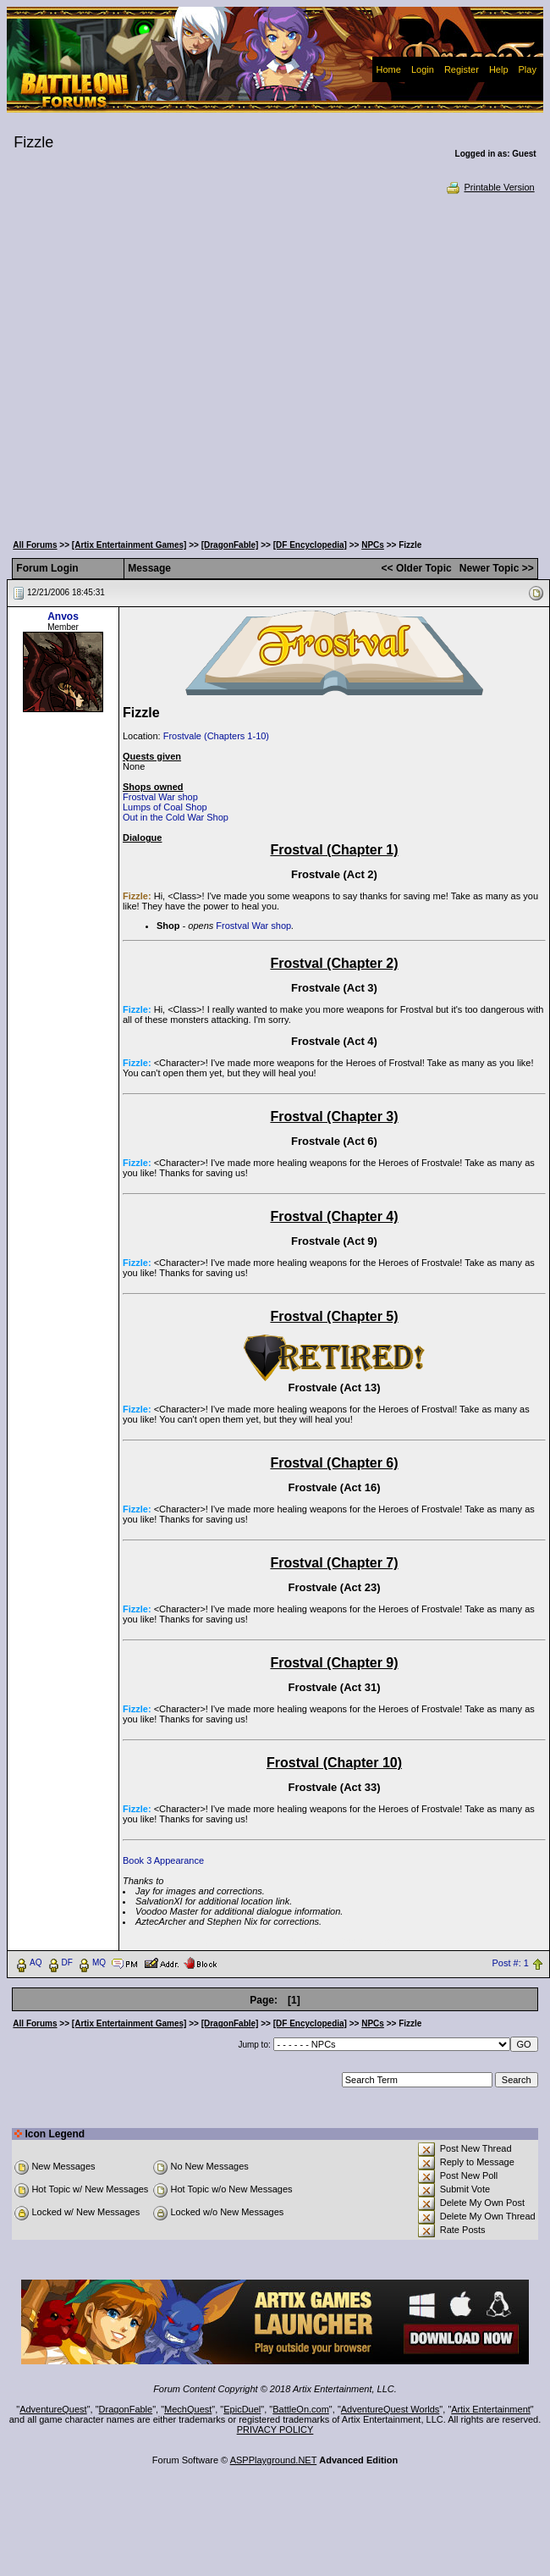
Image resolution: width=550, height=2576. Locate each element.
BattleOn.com (300, 2409)
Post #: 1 (510, 1964)
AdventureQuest (53, 2409)
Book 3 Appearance (163, 1860)
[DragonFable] (230, 545)
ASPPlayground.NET (273, 2460)
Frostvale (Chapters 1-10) (216, 736)
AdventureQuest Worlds (390, 2409)
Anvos (63, 616)
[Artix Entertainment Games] (129, 545)
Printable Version (489, 187)
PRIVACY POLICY (275, 2429)
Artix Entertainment (491, 2409)
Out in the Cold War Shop (175, 817)
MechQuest (188, 2409)
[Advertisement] (163, 362)
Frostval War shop (160, 797)
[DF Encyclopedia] (310, 545)
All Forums (35, 545)
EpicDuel (242, 2409)
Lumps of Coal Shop (165, 807)
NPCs (372, 545)
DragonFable (126, 2409)
